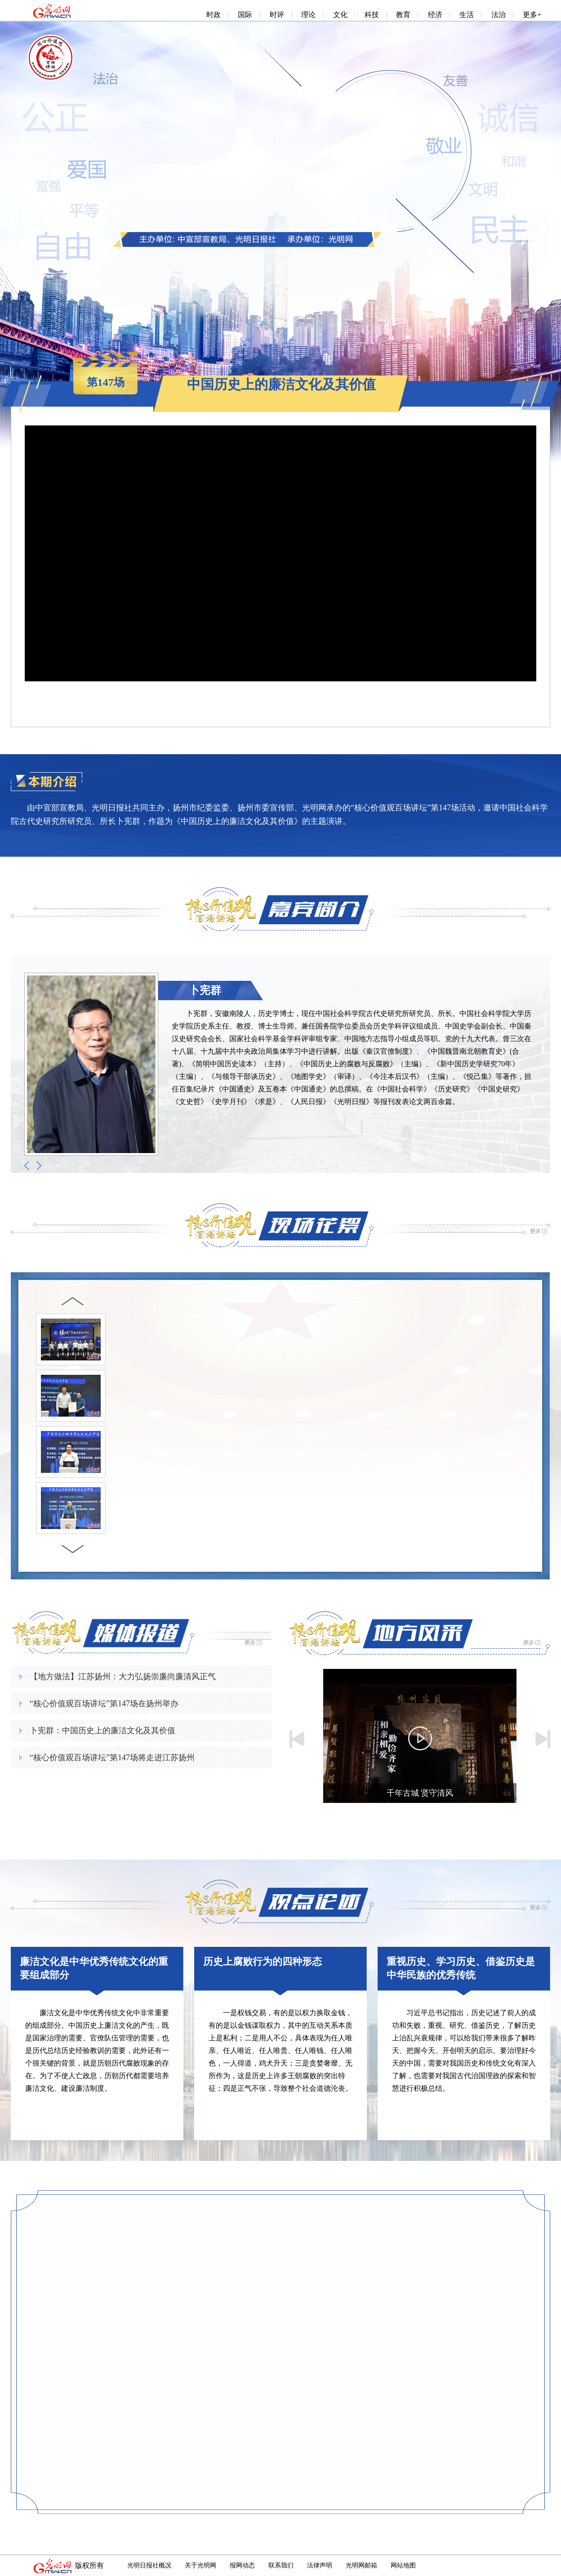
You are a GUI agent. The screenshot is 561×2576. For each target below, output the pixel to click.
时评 (277, 14)
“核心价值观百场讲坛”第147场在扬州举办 (104, 1703)
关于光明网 (200, 2565)
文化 (340, 14)
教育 (403, 14)
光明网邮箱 (361, 2565)
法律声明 (319, 2565)
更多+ (532, 14)
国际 (245, 14)
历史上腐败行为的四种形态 (262, 1961)
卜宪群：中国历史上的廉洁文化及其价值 (102, 1730)
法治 (498, 14)
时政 (213, 14)
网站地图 (403, 2565)
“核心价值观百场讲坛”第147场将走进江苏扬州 (112, 1757)
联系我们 (281, 2565)
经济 (435, 14)
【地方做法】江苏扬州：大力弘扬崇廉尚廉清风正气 (123, 1676)
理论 (308, 14)
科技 (372, 14)
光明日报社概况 (149, 2565)
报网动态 (242, 2565)
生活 (466, 14)
